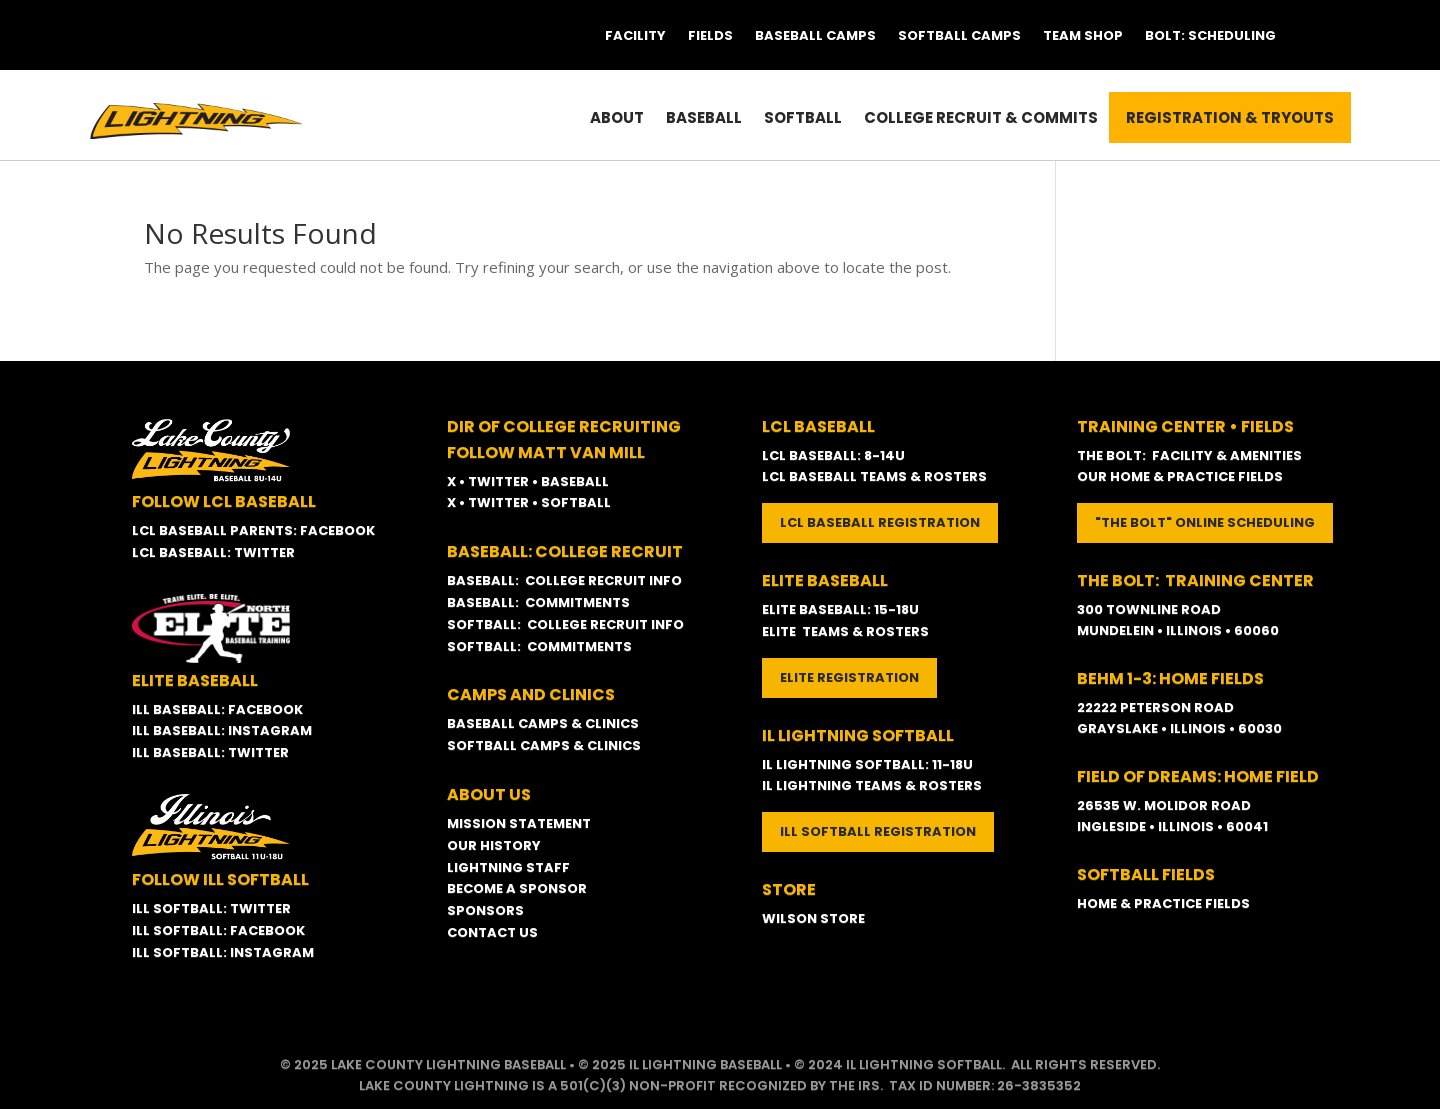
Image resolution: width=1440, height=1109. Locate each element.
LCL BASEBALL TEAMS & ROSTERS (874, 476)
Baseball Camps (815, 35)
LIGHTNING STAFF (508, 867)
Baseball (704, 117)
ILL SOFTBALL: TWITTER (211, 908)
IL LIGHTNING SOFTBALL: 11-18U (867, 764)
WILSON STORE (813, 918)
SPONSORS (485, 910)
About (617, 117)
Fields (710, 35)
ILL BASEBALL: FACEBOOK (217, 709)
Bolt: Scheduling (1210, 35)
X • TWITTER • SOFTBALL (529, 502)
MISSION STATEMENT (519, 823)
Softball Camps (959, 35)
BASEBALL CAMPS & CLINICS (543, 723)
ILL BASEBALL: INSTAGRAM (222, 730)
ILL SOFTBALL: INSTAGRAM (223, 952)
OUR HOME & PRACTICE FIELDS (1180, 476)
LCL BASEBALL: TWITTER (213, 552)
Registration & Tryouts (1230, 117)
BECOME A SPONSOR (517, 888)
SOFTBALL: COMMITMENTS (539, 646)
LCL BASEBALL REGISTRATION (880, 522)
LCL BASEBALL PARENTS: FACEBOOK (253, 530)
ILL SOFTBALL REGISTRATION (878, 831)
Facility (635, 35)
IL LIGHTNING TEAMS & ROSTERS (872, 785)
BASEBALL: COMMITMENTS (538, 602)
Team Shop (1083, 35)
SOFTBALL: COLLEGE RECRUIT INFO (565, 624)
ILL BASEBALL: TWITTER (210, 752)
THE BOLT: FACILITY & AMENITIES (1189, 455)
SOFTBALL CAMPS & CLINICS (544, 745)
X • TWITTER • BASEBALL (528, 481)
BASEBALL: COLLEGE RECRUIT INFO (564, 580)
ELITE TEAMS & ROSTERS (845, 631)
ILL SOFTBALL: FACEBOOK (218, 930)
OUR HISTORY (494, 845)
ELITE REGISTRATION (849, 677)
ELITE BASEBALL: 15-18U (840, 609)
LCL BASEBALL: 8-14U (833, 455)
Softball (803, 117)
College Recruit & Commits (981, 117)
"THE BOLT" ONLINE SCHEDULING (1205, 522)
